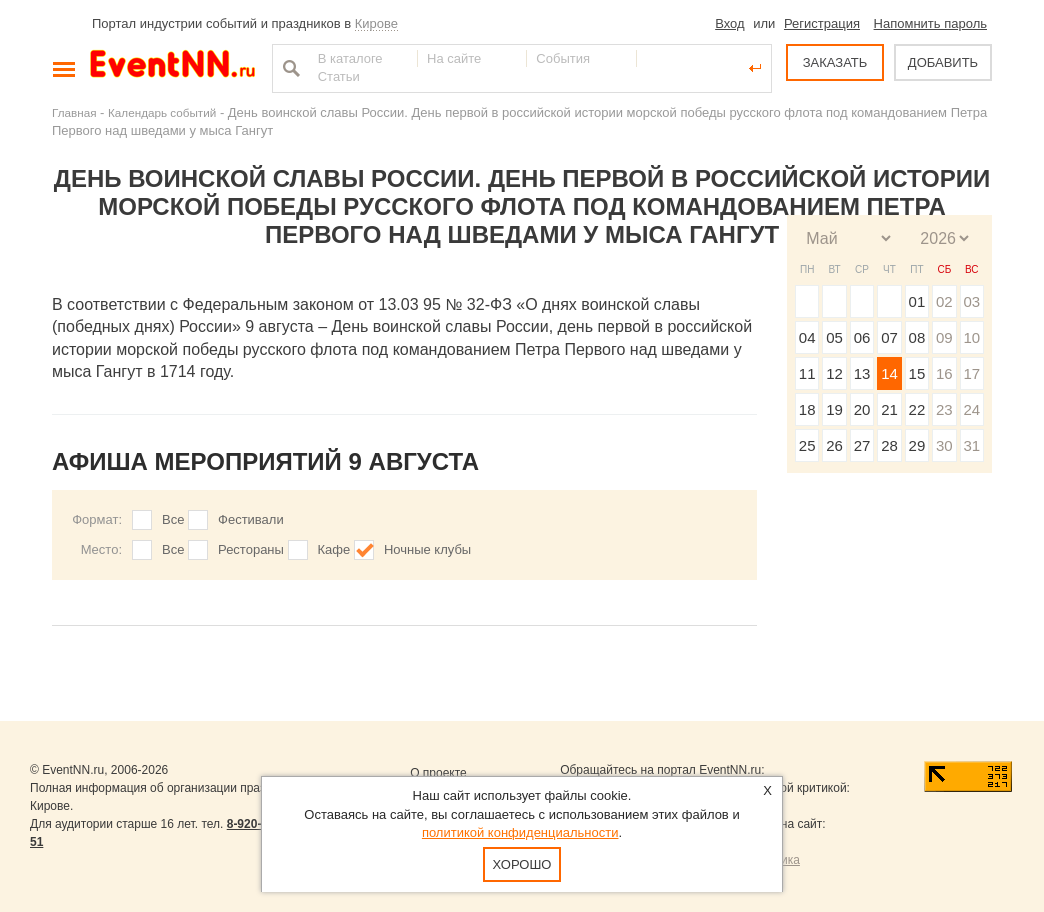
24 (971, 409)
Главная (74, 112)
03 (971, 301)
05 (834, 337)
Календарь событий (162, 112)
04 (807, 337)
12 (834, 373)
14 (889, 373)
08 (917, 337)
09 (944, 337)
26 (834, 445)
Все (173, 519)
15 (917, 373)
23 (944, 409)
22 (917, 409)
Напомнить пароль (930, 23)
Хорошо (522, 864)
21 (889, 409)
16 (944, 373)
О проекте (438, 773)
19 (834, 409)
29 (917, 445)
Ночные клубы (427, 549)
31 (971, 445)
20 (862, 409)
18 (807, 409)
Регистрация (822, 23)
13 (862, 373)
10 (971, 337)
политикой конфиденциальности (520, 832)
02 (944, 301)
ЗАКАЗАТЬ (835, 62)
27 (862, 445)
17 (971, 373)
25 (807, 445)
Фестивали (251, 519)
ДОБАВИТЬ (943, 62)
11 (807, 373)
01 (917, 301)
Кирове (376, 23)
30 (944, 445)
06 (862, 337)
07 (889, 337)
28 (889, 445)
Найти (289, 68)
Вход (729, 23)
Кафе (334, 549)
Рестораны (251, 549)
